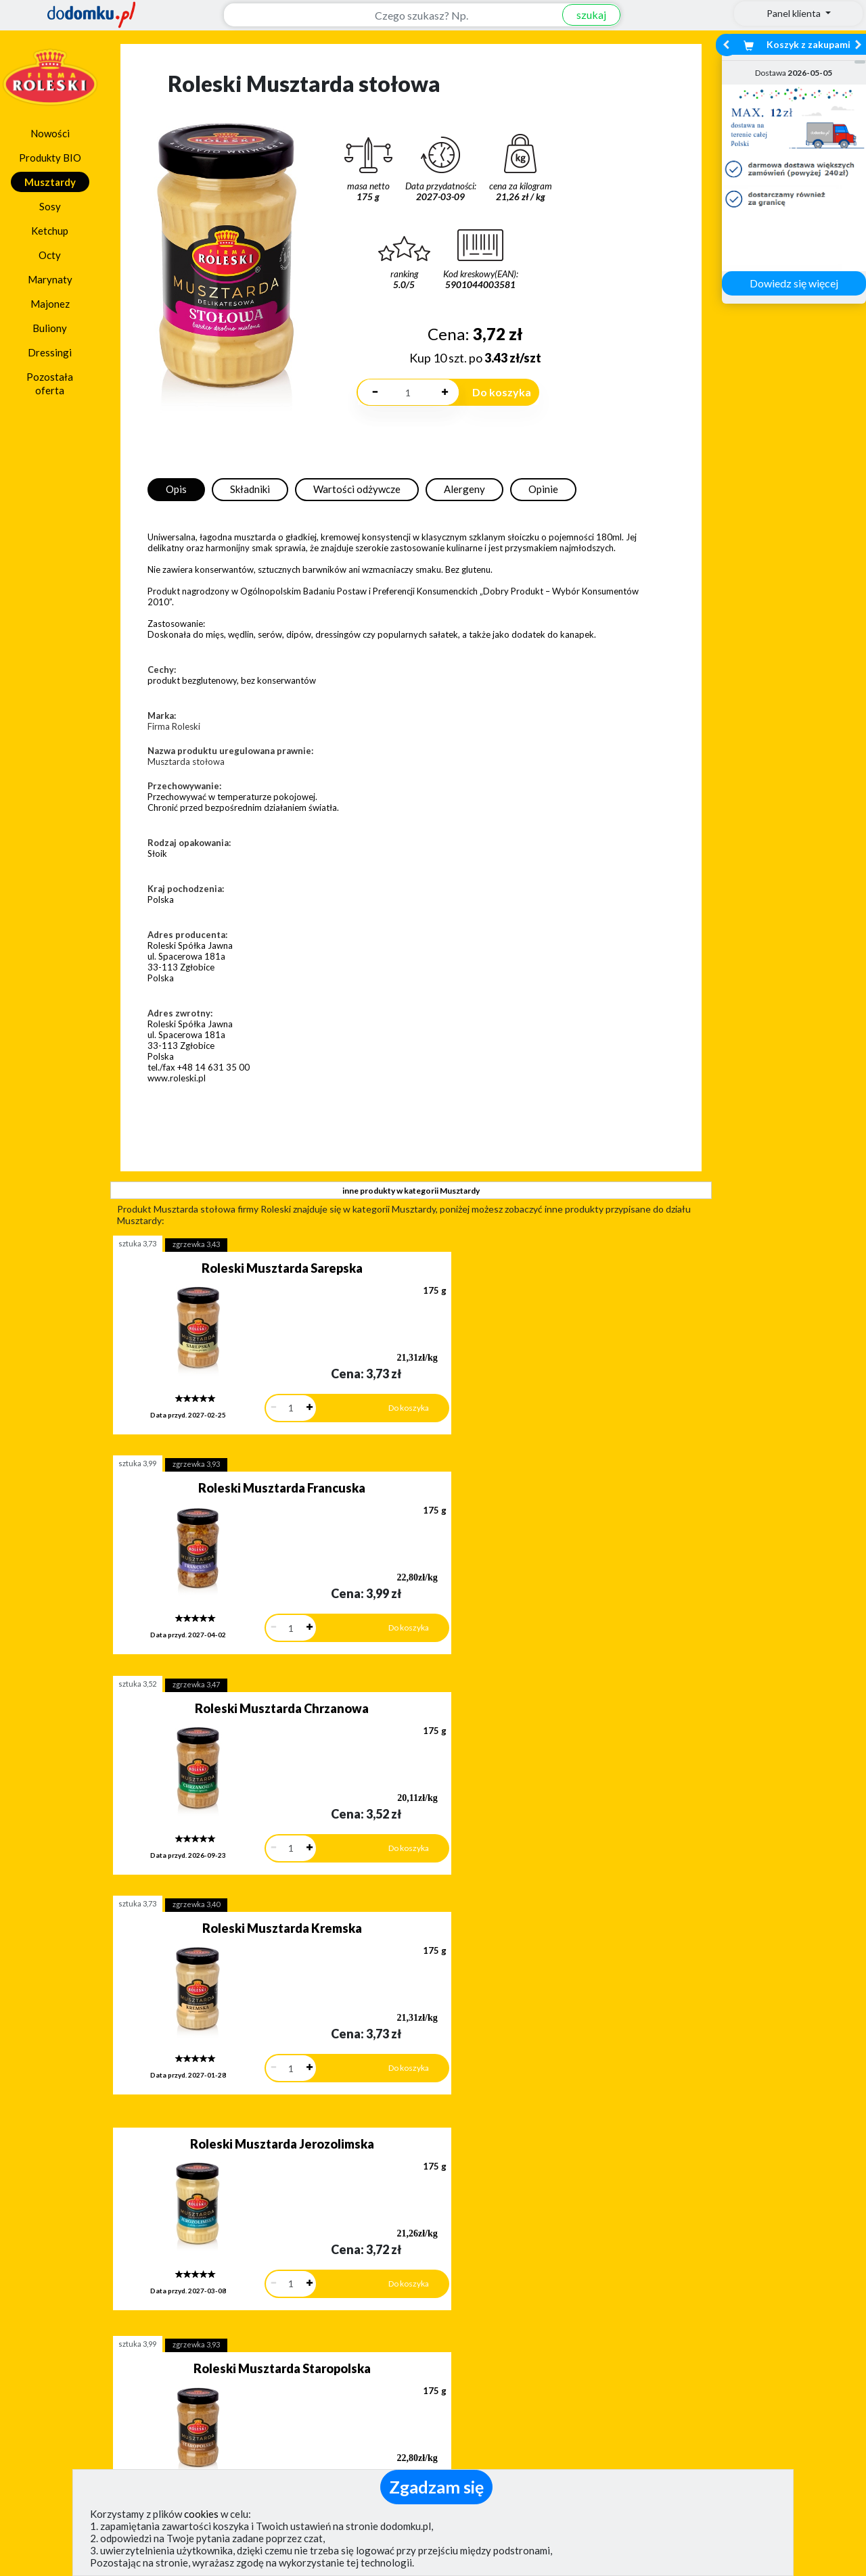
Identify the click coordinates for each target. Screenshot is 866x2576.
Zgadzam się (436, 2487)
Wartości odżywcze (357, 489)
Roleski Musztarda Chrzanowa (247, 1470)
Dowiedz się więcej (794, 283)
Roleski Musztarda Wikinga (528, 1876)
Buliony (49, 328)
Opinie (543, 489)
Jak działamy (477, 2385)
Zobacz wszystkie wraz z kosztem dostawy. (749, 2317)
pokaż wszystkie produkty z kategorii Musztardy (410, 2063)
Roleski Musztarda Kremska (528, 1470)
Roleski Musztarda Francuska (528, 1268)
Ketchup (49, 231)
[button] (41, 2247)
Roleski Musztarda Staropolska (528, 1673)
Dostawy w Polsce (539, 2317)
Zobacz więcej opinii (125, 2328)
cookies (201, 2514)
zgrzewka (196, 1244)
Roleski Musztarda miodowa (246, 1876)
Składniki (250, 489)
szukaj (584, 14)
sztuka (137, 1243)
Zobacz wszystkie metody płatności (329, 2317)
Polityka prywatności (496, 2424)
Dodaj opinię (118, 2305)
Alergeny (464, 489)
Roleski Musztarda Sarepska (246, 1268)
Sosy (50, 206)
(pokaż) (295, 2466)
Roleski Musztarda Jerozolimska (246, 1669)
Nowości (50, 133)
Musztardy (50, 182)
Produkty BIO (50, 157)
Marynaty (50, 279)
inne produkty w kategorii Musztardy (411, 1191)
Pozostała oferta (49, 383)
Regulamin (471, 2405)
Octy (50, 255)
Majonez (50, 304)
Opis (176, 489)
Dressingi (50, 352)
